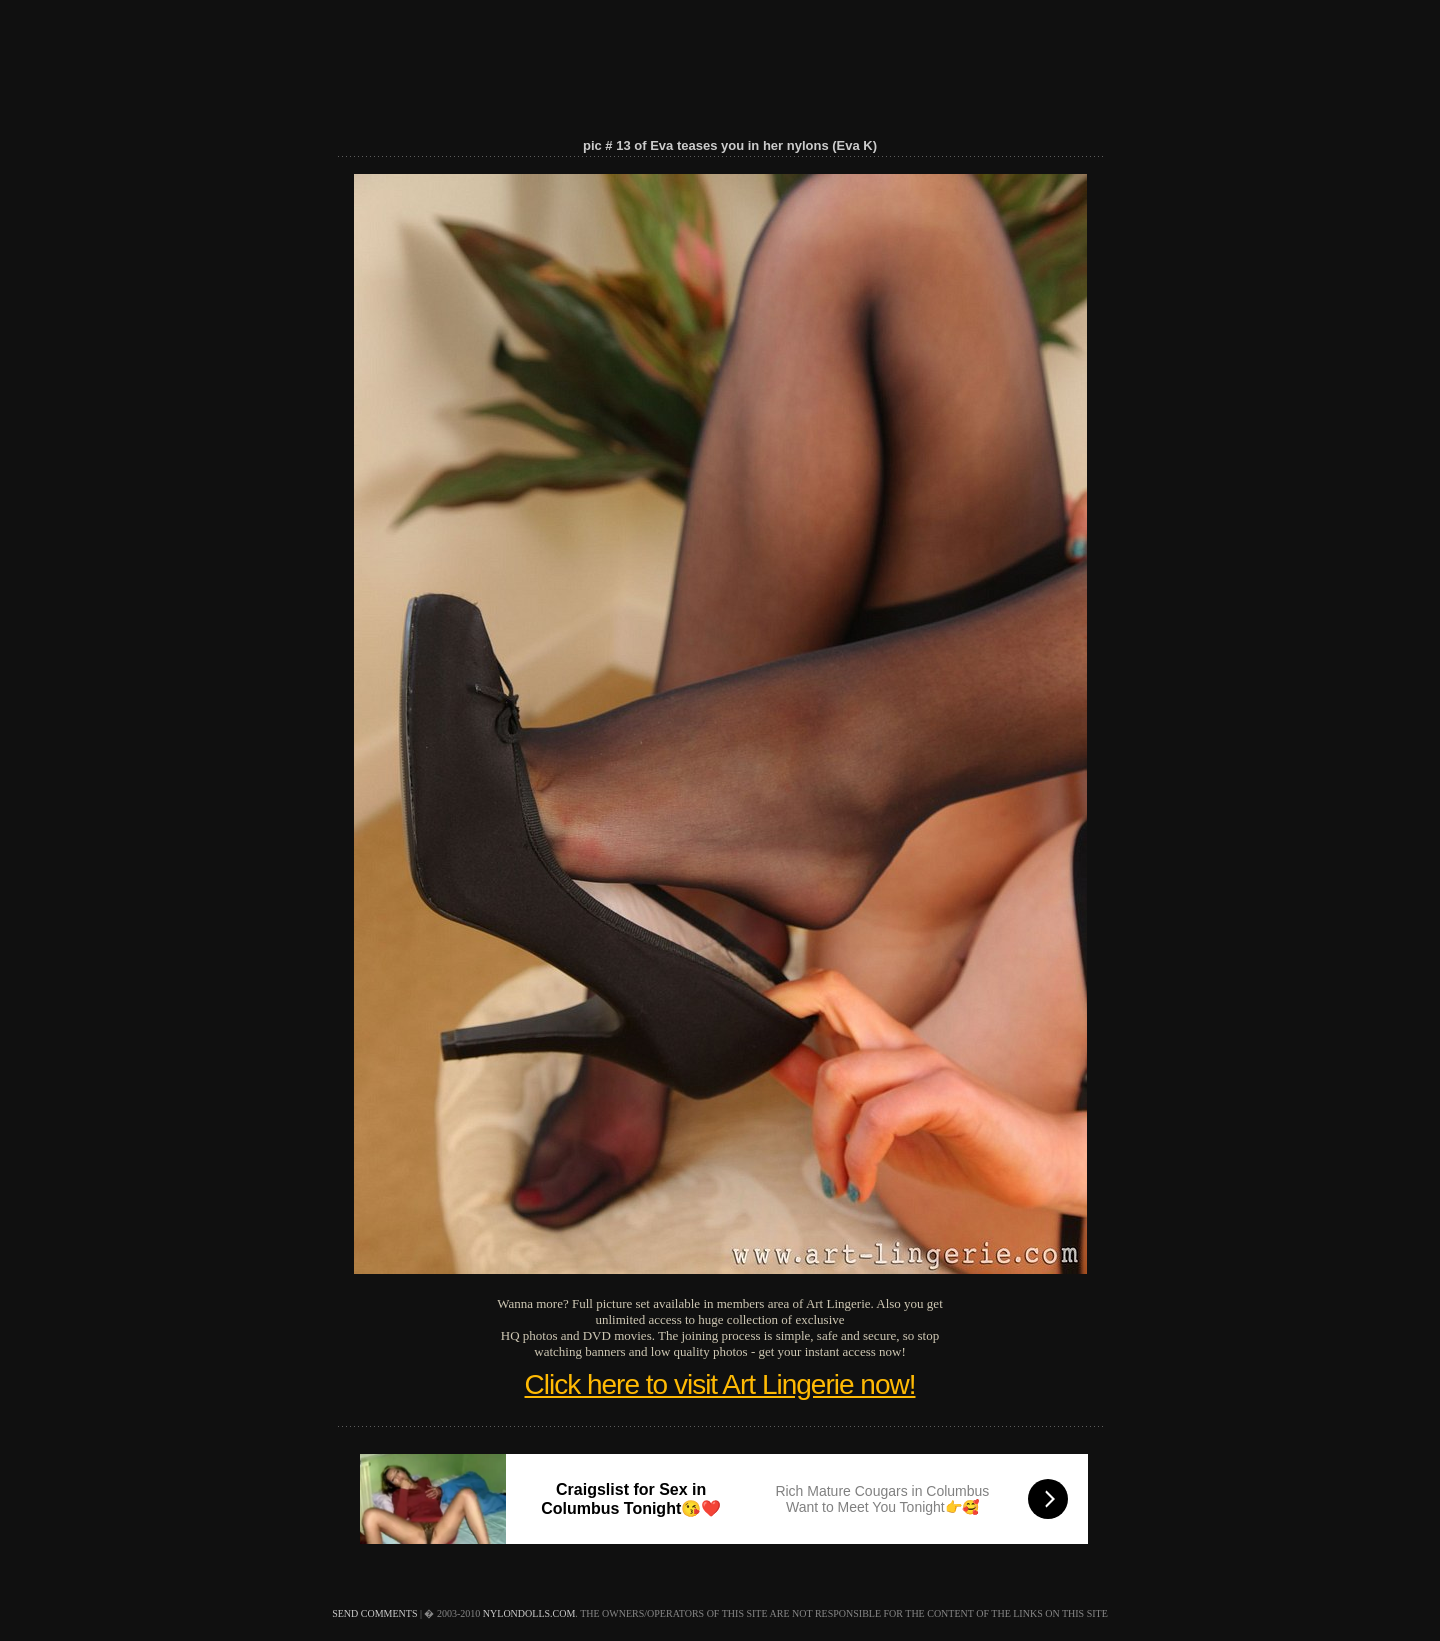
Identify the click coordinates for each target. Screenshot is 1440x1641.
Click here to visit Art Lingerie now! (720, 1384)
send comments (374, 1613)
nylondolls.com (529, 1613)
